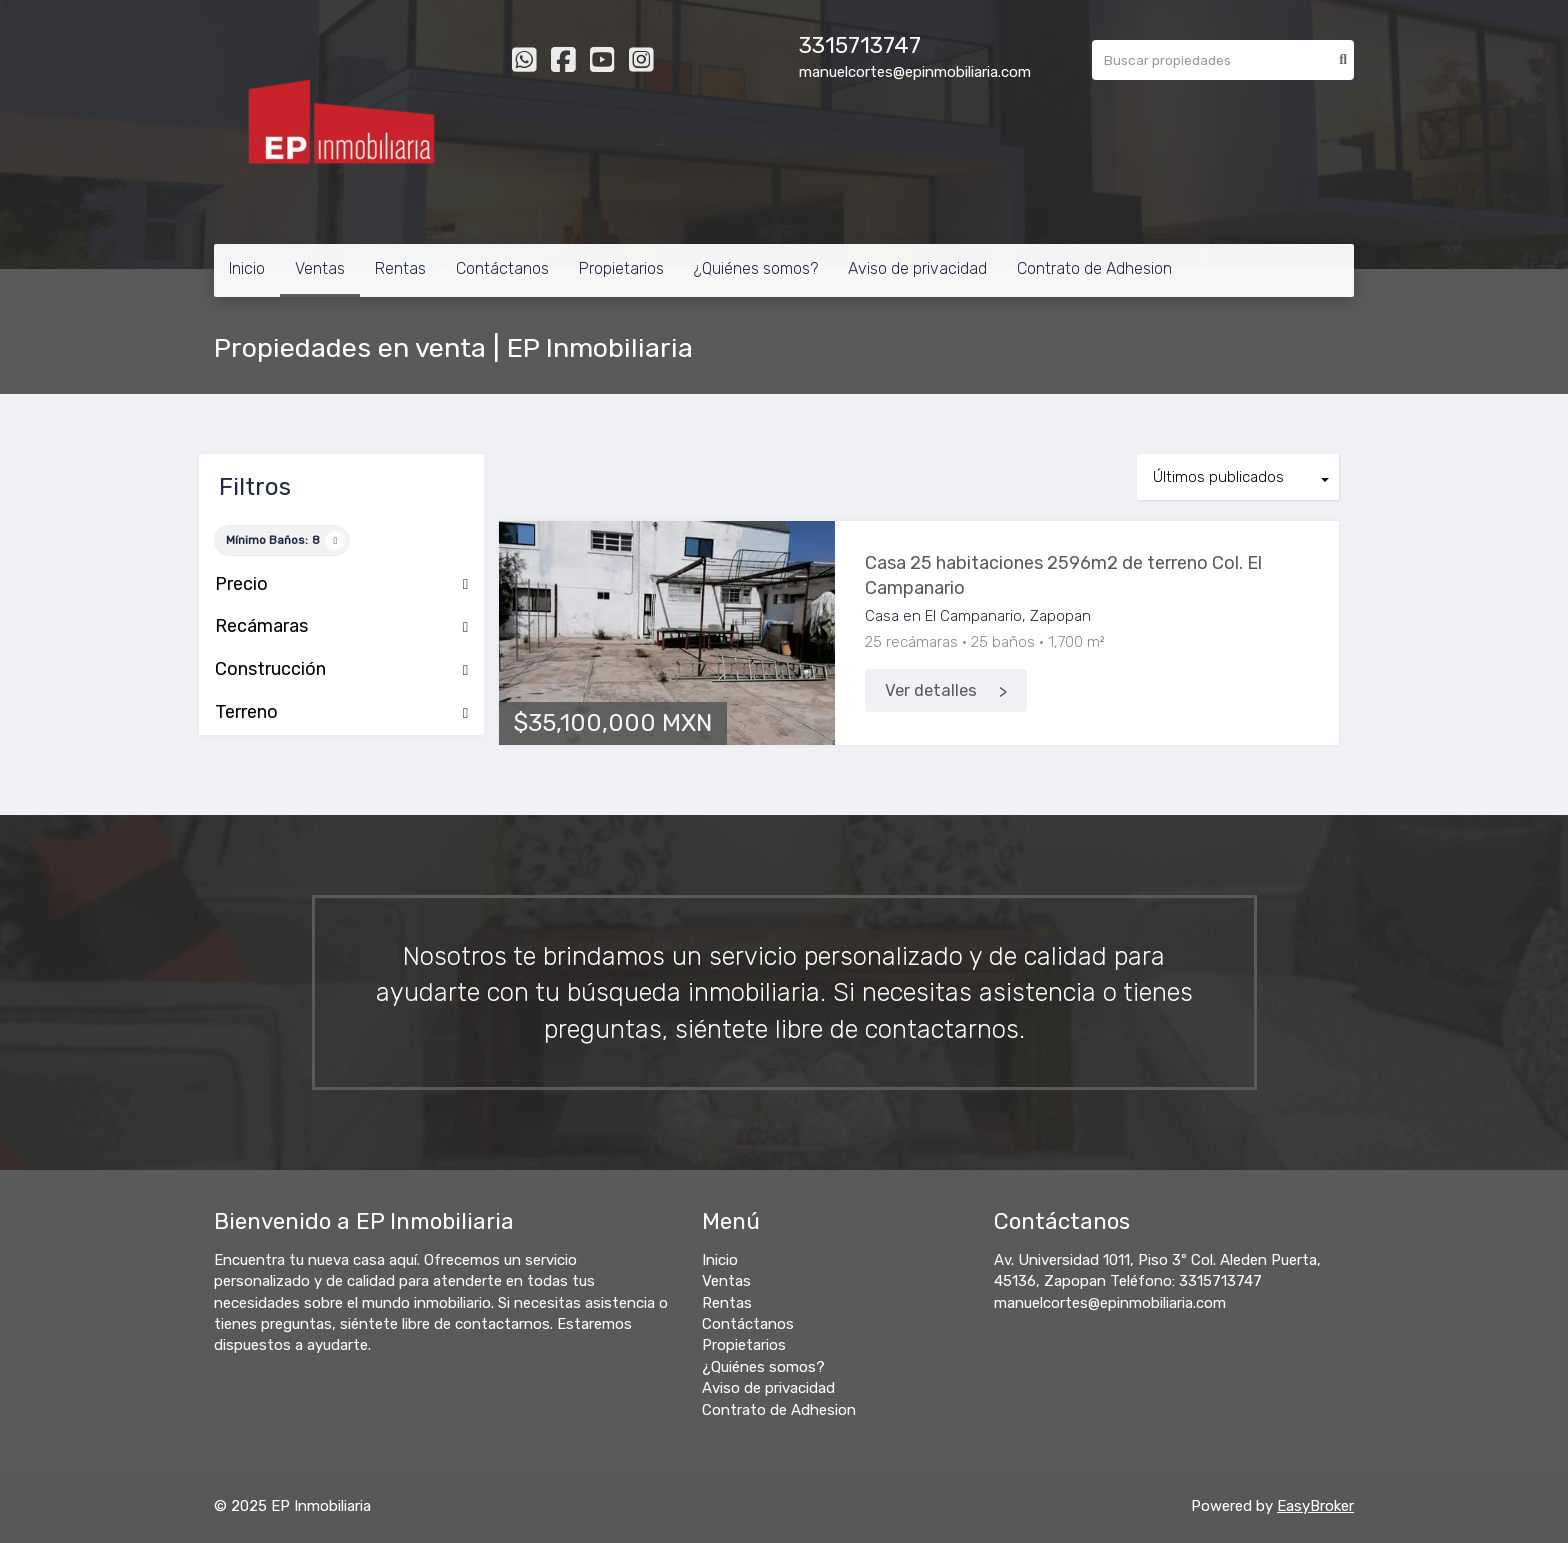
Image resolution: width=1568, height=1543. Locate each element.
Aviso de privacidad (917, 268)
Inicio (247, 268)
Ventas (320, 268)
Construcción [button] (341, 670)
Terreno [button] (341, 713)
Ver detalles (931, 690)
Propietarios (621, 268)
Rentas (400, 268)
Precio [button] (341, 585)
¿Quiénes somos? (756, 268)
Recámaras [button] (341, 627)
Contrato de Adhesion (1094, 268)
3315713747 (860, 45)
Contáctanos (502, 268)
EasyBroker (1315, 1506)
